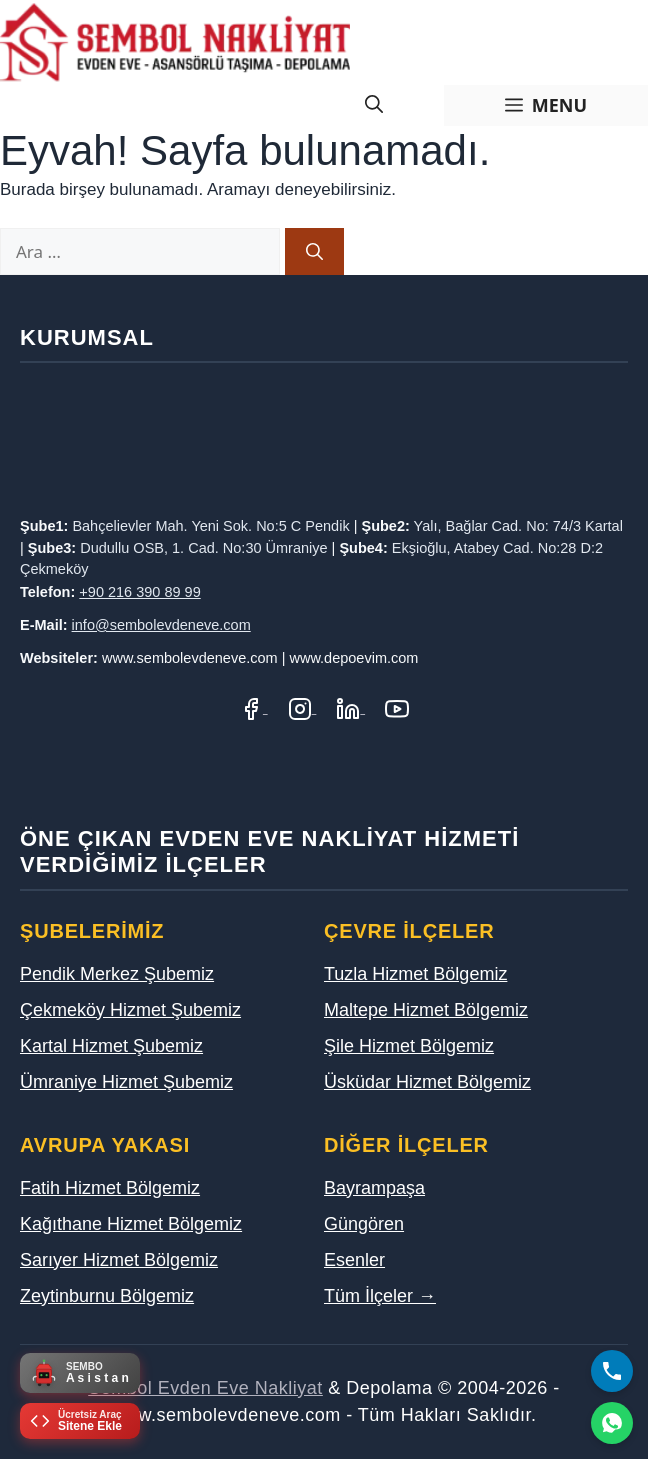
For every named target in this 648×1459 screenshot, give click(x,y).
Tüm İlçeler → (380, 1296)
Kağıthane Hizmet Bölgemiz (131, 1224)
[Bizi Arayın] (612, 1371)
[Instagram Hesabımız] (302, 707)
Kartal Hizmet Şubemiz (111, 1046)
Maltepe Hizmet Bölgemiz (426, 1010)
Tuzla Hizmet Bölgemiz (415, 974)
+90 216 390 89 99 (139, 592)
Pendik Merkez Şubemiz (117, 974)
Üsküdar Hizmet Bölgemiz (427, 1082)
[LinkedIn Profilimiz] (350, 707)
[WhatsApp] (612, 1423)
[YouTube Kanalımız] (397, 707)
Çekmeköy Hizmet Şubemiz (130, 1010)
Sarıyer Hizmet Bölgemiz (119, 1260)
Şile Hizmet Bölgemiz (409, 1046)
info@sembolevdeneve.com (161, 625)
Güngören (364, 1224)
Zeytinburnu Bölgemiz (107, 1296)
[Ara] (314, 252)
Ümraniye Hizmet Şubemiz (126, 1082)
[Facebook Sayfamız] (253, 707)
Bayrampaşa (374, 1188)
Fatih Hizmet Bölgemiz (110, 1188)
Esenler (354, 1260)
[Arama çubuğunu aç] (374, 105)
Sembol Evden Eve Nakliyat (205, 1388)
